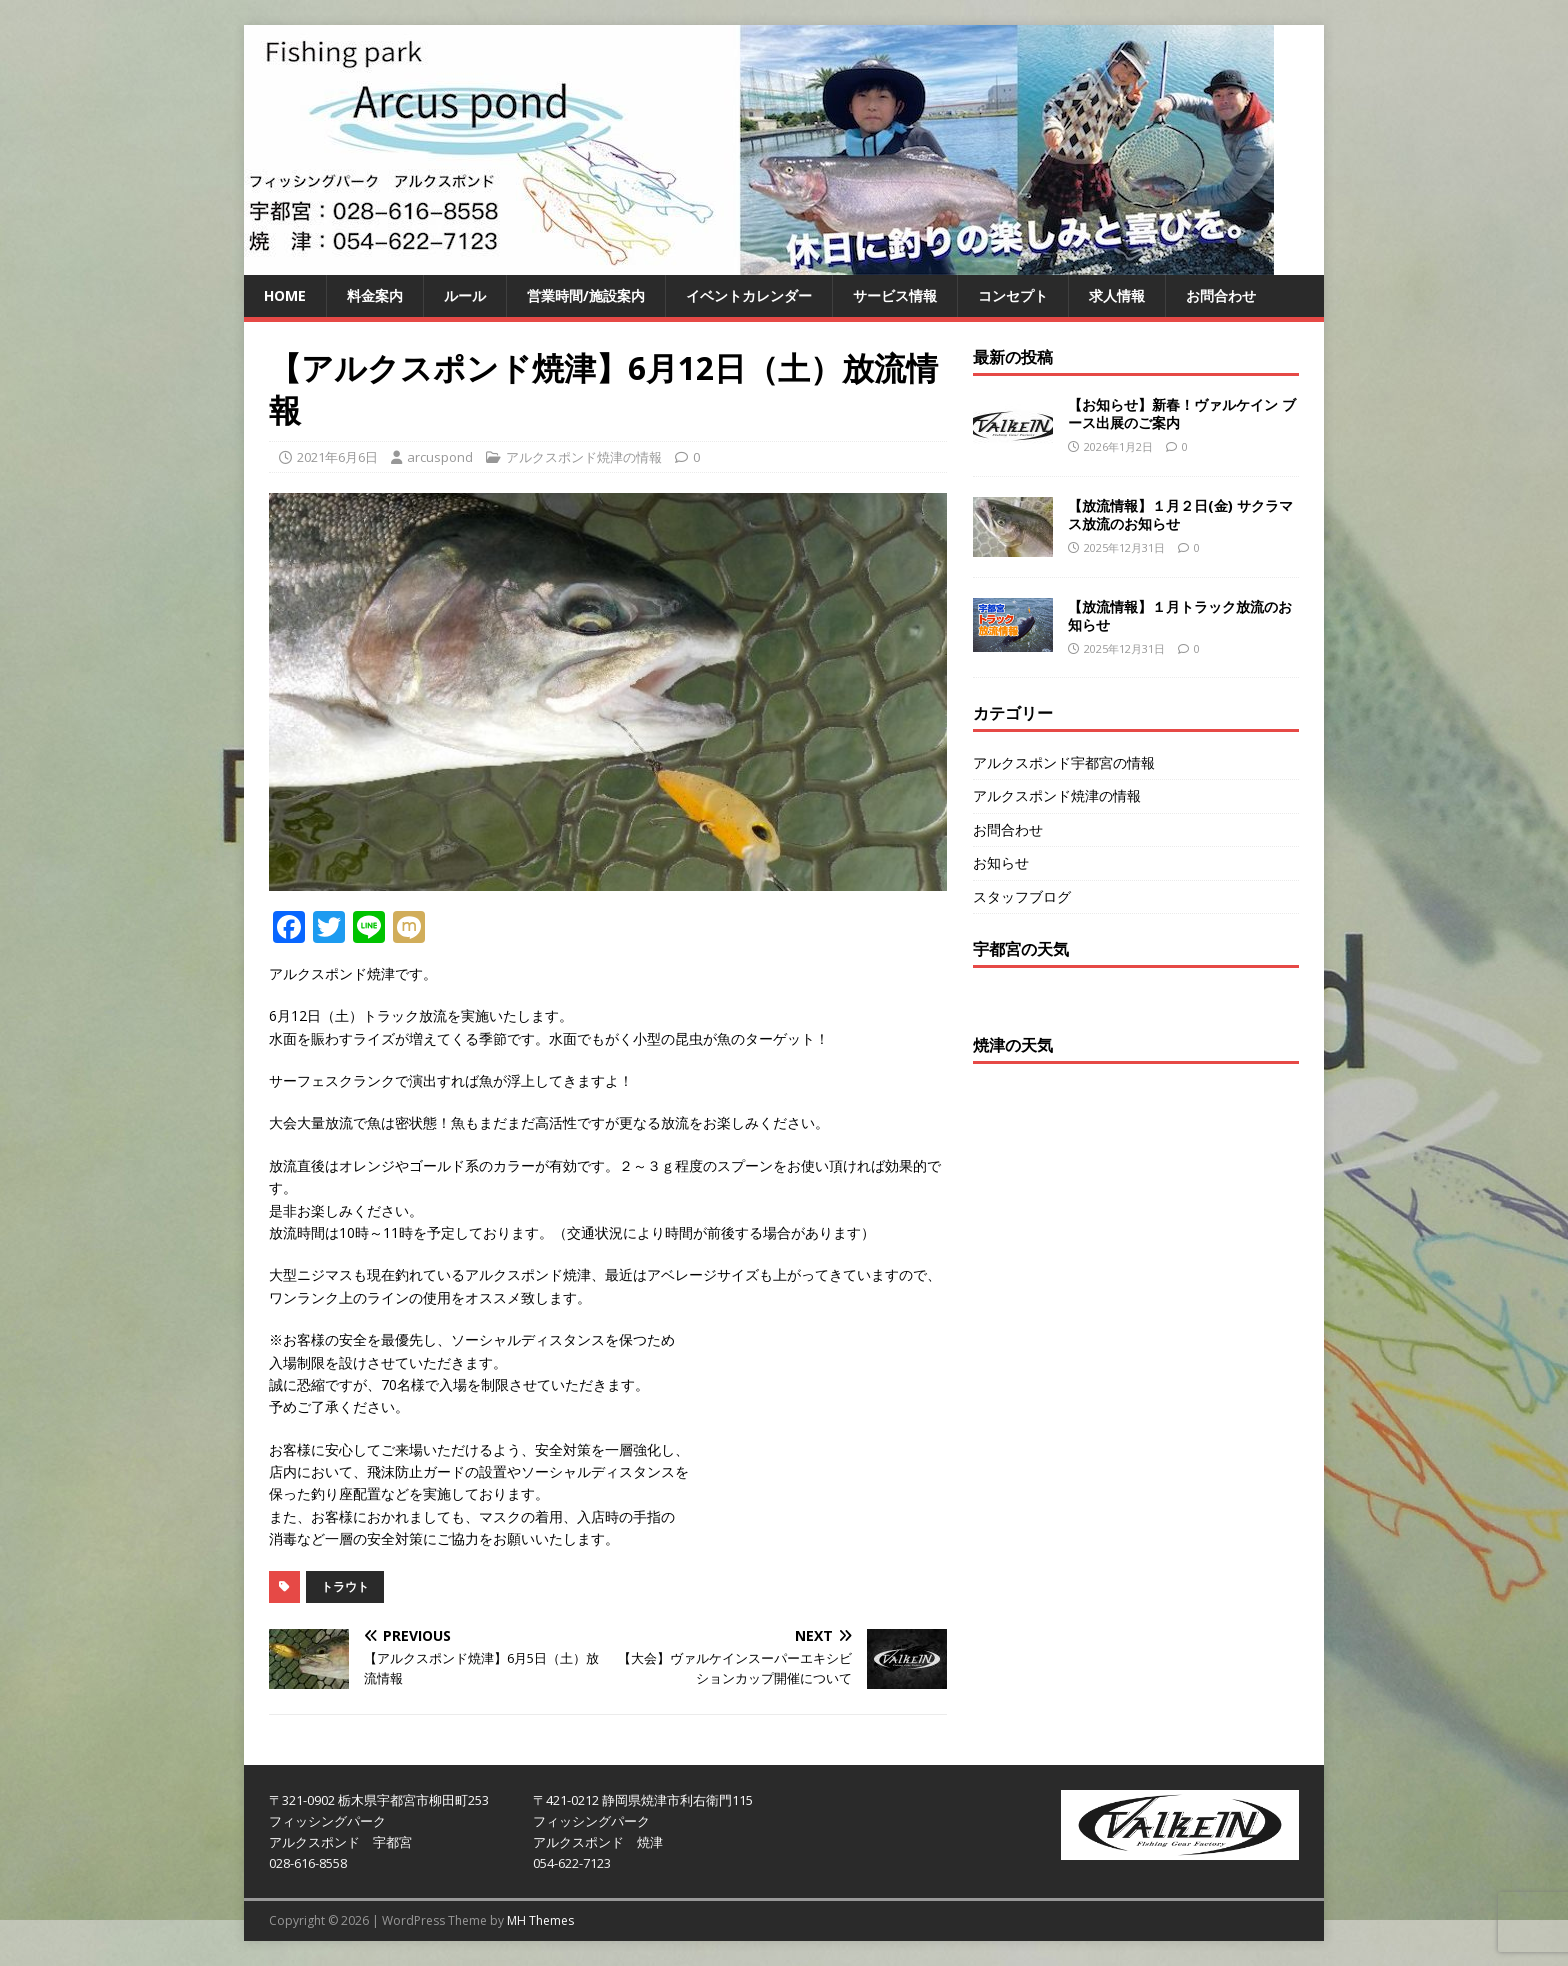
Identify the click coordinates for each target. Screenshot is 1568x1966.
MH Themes (540, 1920)
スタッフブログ (1022, 896)
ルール (465, 295)
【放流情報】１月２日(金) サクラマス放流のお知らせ (1180, 514)
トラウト (345, 1586)
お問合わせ (1221, 295)
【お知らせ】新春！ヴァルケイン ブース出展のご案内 (1182, 413)
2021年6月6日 (337, 457)
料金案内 (375, 295)
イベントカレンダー (749, 295)
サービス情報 (895, 295)
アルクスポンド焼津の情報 (584, 457)
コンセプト (1013, 295)
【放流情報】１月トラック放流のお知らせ (1180, 615)
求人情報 (1117, 295)
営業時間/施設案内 (586, 295)
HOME (285, 295)
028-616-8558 (308, 1863)
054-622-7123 (572, 1863)
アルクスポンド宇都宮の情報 (1064, 762)
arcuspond (440, 457)
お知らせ (1001, 862)
